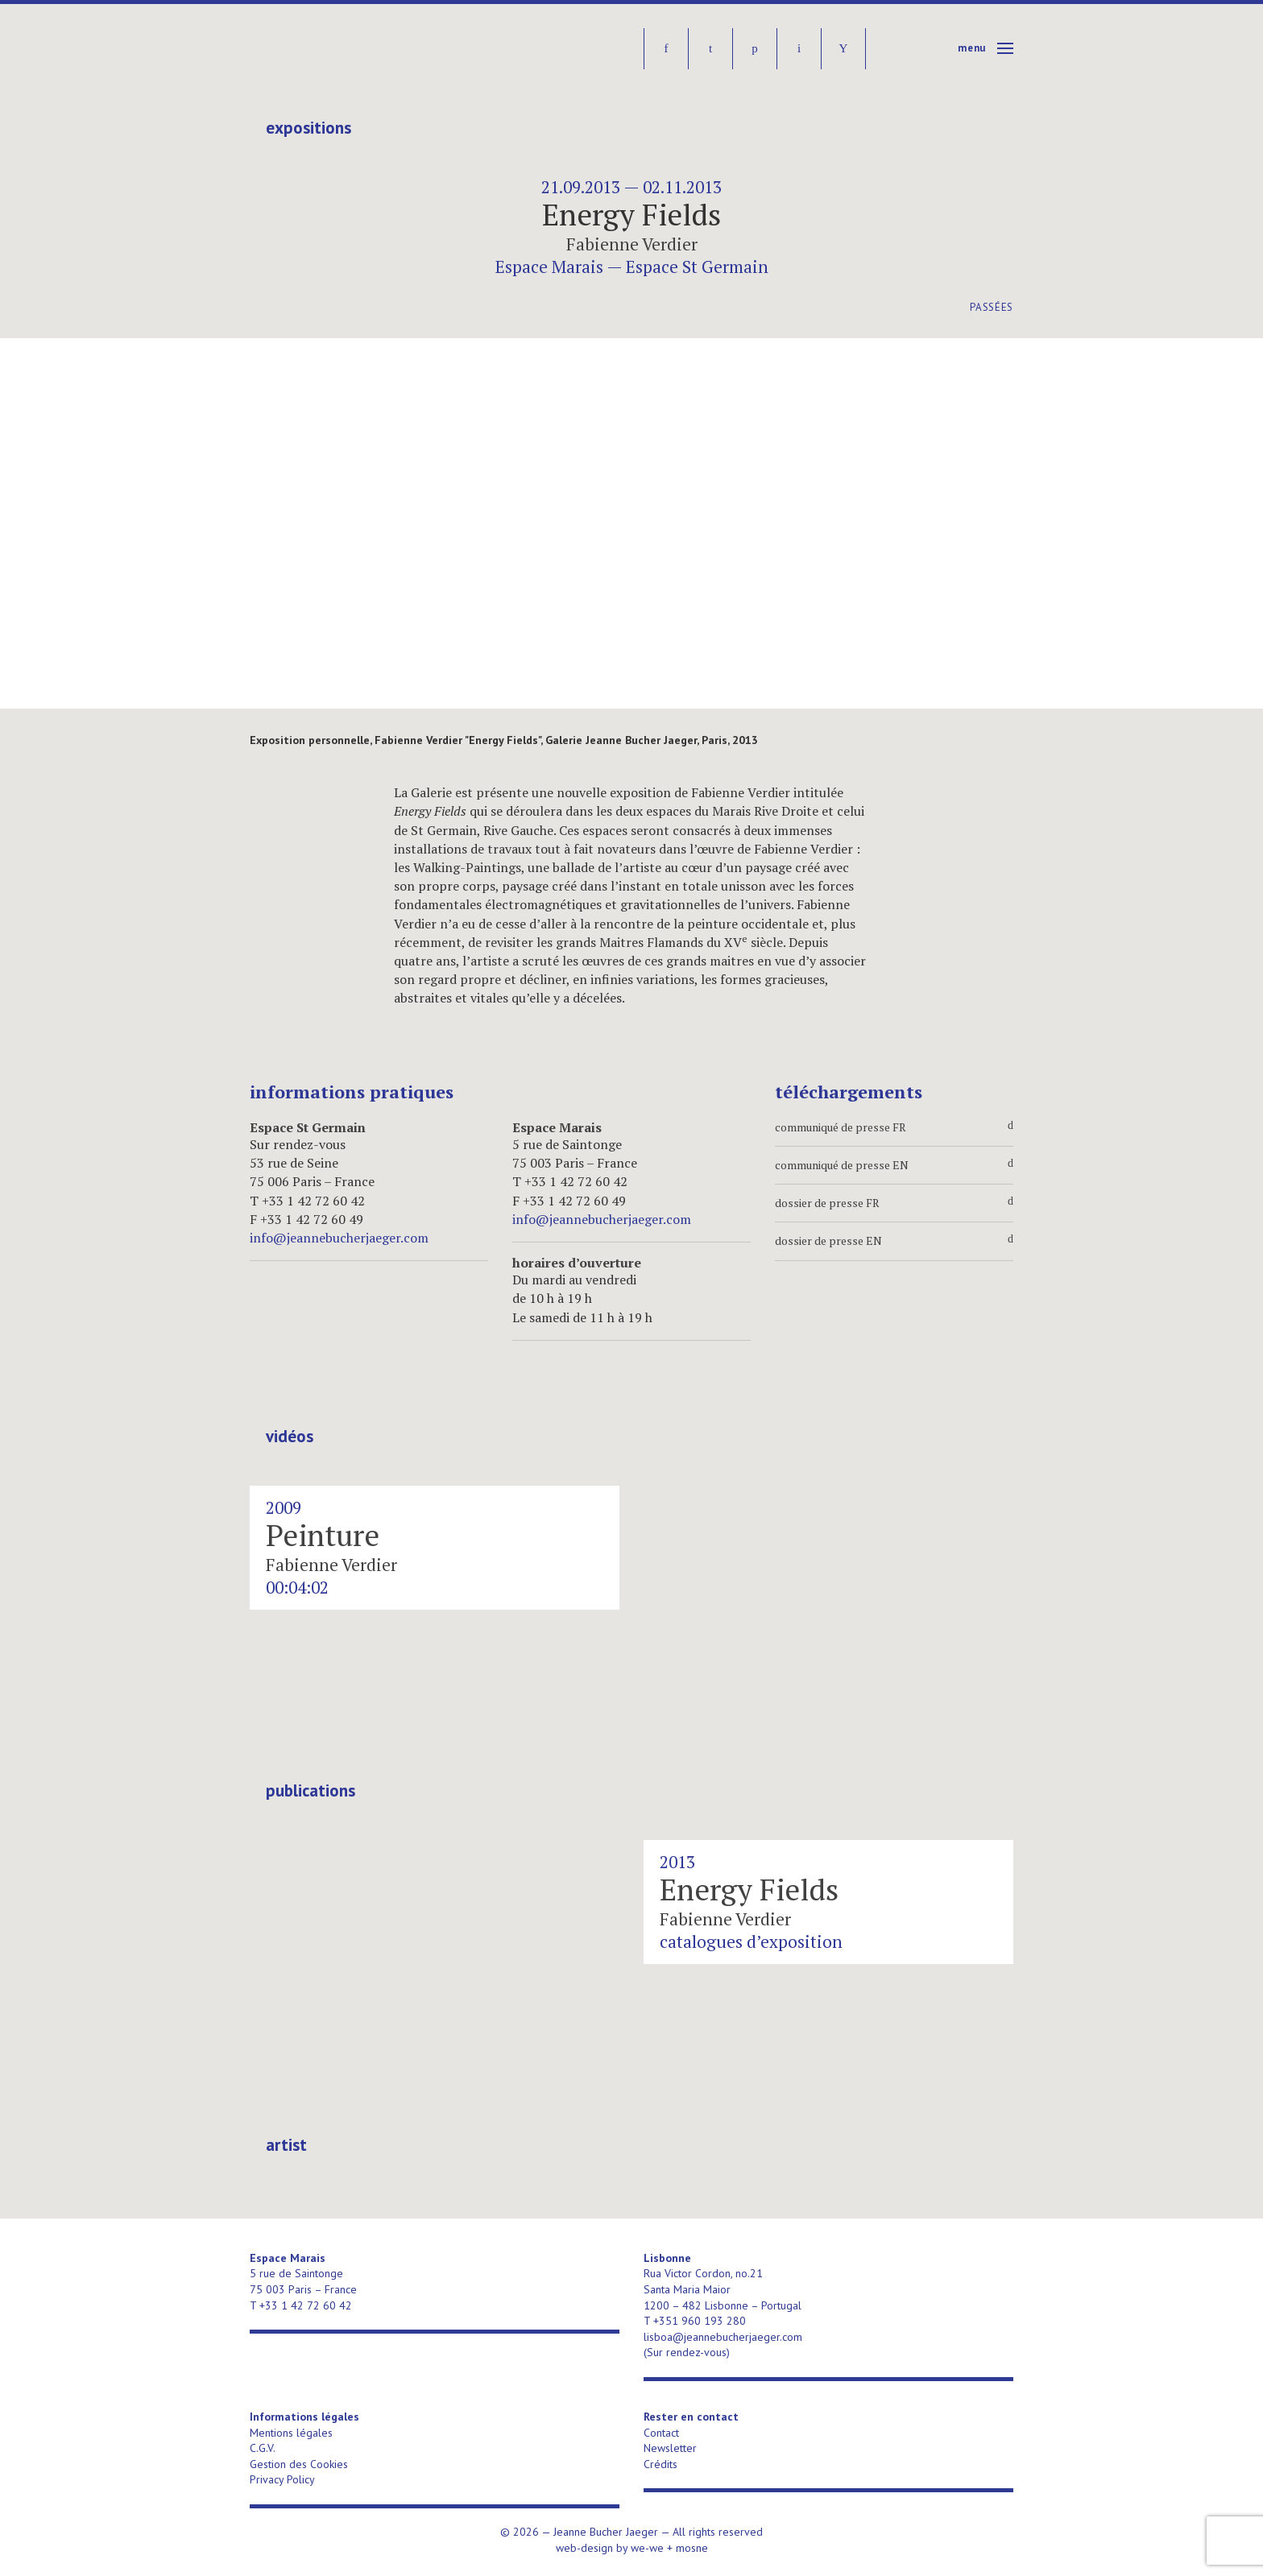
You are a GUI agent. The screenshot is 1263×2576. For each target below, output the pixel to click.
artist (286, 2145)
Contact (661, 2432)
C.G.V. (262, 2448)
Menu (972, 48)
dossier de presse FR (894, 1203)
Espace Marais (549, 266)
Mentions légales (291, 2432)
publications (310, 1790)
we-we (647, 2548)
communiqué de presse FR (894, 1127)
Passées (991, 307)
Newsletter (670, 2448)
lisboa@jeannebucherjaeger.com (723, 2337)
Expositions (308, 128)
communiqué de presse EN (894, 1165)
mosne (692, 2548)
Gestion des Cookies (299, 2464)
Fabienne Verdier (632, 244)
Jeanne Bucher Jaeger (373, 48)
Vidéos (289, 1436)
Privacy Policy (282, 2479)
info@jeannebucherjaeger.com (339, 1238)
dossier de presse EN (894, 1241)
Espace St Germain (697, 266)
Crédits (660, 2464)
